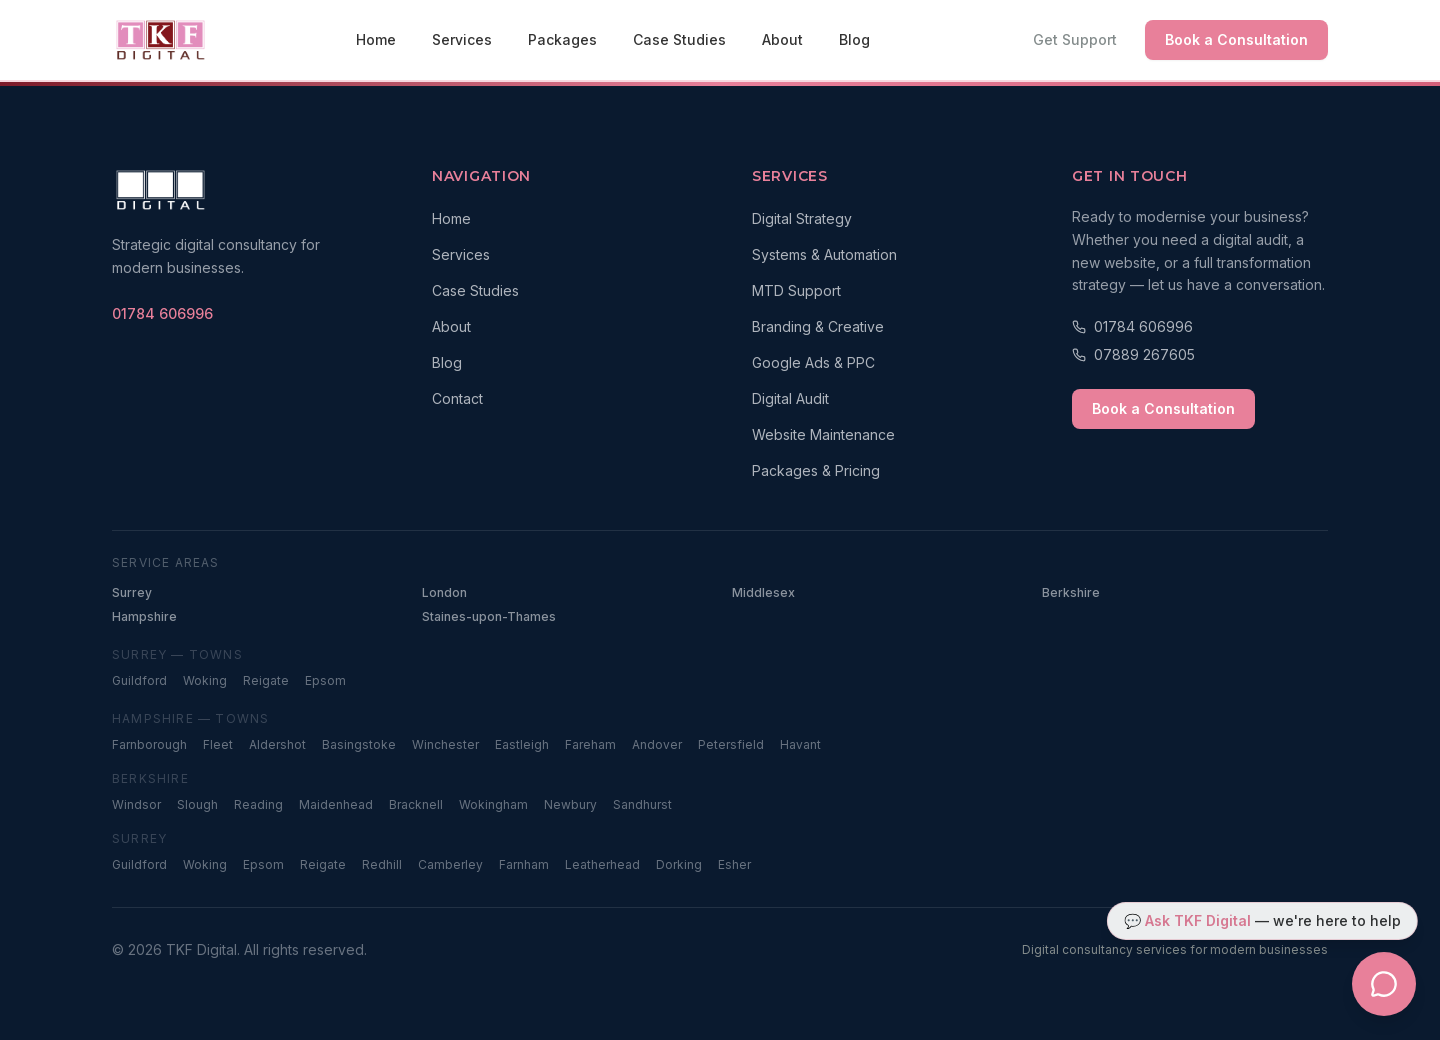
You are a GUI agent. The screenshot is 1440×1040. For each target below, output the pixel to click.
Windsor (136, 804)
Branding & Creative (818, 326)
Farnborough (149, 744)
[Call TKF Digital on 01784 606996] (162, 314)
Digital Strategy (802, 218)
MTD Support (796, 290)
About (782, 39)
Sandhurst (642, 804)
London (444, 592)
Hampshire (144, 616)
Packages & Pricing (816, 470)
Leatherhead (602, 864)
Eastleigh (522, 744)
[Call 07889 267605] (1200, 355)
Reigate (266, 680)
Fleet (218, 744)
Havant (800, 744)
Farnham (524, 864)
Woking (205, 680)
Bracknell (416, 804)
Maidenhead (336, 804)
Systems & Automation (824, 254)
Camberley (450, 864)
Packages (562, 39)
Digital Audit (790, 398)
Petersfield (731, 744)
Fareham (590, 744)
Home (376, 39)
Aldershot (277, 744)
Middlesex (763, 592)
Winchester (445, 744)
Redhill (382, 864)
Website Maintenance (823, 434)
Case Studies (679, 39)
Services (462, 39)
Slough (197, 804)
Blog (854, 39)
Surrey (132, 592)
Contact (457, 398)
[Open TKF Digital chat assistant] (1384, 984)
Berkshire (1071, 592)
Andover (657, 744)
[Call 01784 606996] (1200, 327)
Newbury (570, 804)
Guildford (139, 680)
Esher (734, 864)
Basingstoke (359, 744)
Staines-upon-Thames (489, 616)
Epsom (325, 680)
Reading (258, 804)
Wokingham (493, 804)
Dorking (679, 864)
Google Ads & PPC (813, 362)
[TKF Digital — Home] (160, 40)
